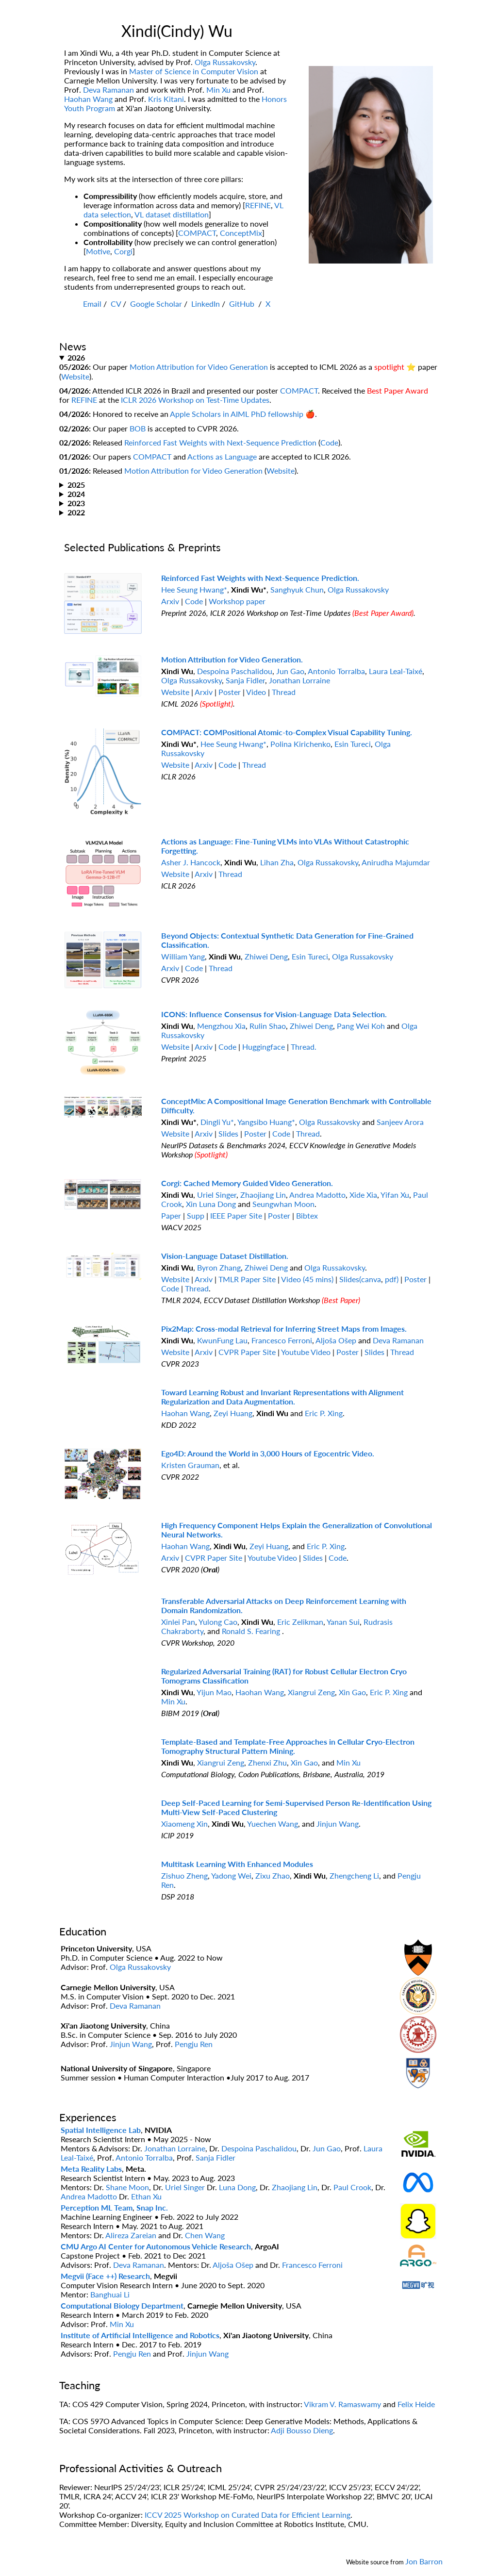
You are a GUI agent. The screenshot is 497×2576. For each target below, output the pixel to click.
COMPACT (197, 232)
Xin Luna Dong (211, 1203)
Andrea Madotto (317, 1194)
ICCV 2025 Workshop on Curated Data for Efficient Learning (247, 2514)
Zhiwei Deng (266, 956)
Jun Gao (290, 671)
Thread (284, 691)
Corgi (123, 251)
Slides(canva (360, 1279)
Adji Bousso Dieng (302, 2430)
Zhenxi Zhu (267, 1762)
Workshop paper (237, 601)
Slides (228, 1133)
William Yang (183, 956)
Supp (195, 1215)
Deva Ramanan (108, 89)
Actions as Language (222, 456)
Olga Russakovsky (225, 61)
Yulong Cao (218, 1621)
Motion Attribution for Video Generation (199, 366)
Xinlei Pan (178, 1621)
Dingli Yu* (217, 1121)
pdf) (391, 1279)
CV (116, 303)
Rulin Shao (267, 1025)
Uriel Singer (216, 1194)
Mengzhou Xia (221, 1025)
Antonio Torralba (336, 671)
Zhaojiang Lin (263, 1194)
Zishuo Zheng (184, 1875)
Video (256, 691)
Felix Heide (416, 2404)
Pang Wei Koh (361, 1025)
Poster (229, 691)
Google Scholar (156, 303)
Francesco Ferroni (281, 1340)
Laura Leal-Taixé (395, 671)
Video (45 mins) (307, 1279)
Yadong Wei (231, 1875)
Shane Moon (127, 2187)
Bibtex (307, 1215)
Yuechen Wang (272, 1823)
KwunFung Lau (222, 1340)
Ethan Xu (146, 2196)
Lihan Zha (277, 862)
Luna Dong (237, 2187)
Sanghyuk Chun (297, 589)
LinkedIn (205, 303)
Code (329, 442)
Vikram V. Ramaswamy (342, 2404)
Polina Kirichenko (300, 743)
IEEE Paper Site (236, 1215)
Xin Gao (352, 1692)
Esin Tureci (352, 743)
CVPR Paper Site (248, 1351)
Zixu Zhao (272, 1875)
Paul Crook (352, 2187)
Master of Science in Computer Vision (193, 71)
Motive (98, 251)
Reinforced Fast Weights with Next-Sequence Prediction (220, 442)
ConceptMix (241, 232)
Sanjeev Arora (400, 1121)
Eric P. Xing (324, 1413)
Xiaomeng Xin (184, 1823)
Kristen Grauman (190, 1465)
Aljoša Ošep (335, 1340)
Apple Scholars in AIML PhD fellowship (236, 413)
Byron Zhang (219, 1267)
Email (92, 303)
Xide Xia (363, 1194)
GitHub (242, 303)
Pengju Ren (194, 2043)
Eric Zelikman (300, 1621)
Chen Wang (205, 2235)
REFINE (258, 205)
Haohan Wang (88, 98)
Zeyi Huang (233, 1413)
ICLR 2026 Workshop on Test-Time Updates (195, 399)
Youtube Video (306, 1351)
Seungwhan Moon (283, 1203)
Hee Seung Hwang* (194, 589)
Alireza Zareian (130, 2235)
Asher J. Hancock (190, 862)
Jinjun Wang (337, 1823)
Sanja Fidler (245, 680)
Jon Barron (424, 2561)
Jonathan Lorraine (299, 680)
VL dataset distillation (171, 214)
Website (75, 376)
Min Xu (218, 89)
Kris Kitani (166, 98)
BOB (138, 428)
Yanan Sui (343, 1621)
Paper (171, 1215)
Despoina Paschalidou (234, 671)
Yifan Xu (395, 1194)
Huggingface (263, 1046)
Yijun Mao (214, 1692)
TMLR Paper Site (247, 1279)
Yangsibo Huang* (266, 1121)
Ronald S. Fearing (252, 1630)
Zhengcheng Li (354, 1875)
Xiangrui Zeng (311, 1692)
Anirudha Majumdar (396, 862)
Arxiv (170, 601)
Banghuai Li (110, 2294)
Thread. (303, 1046)
